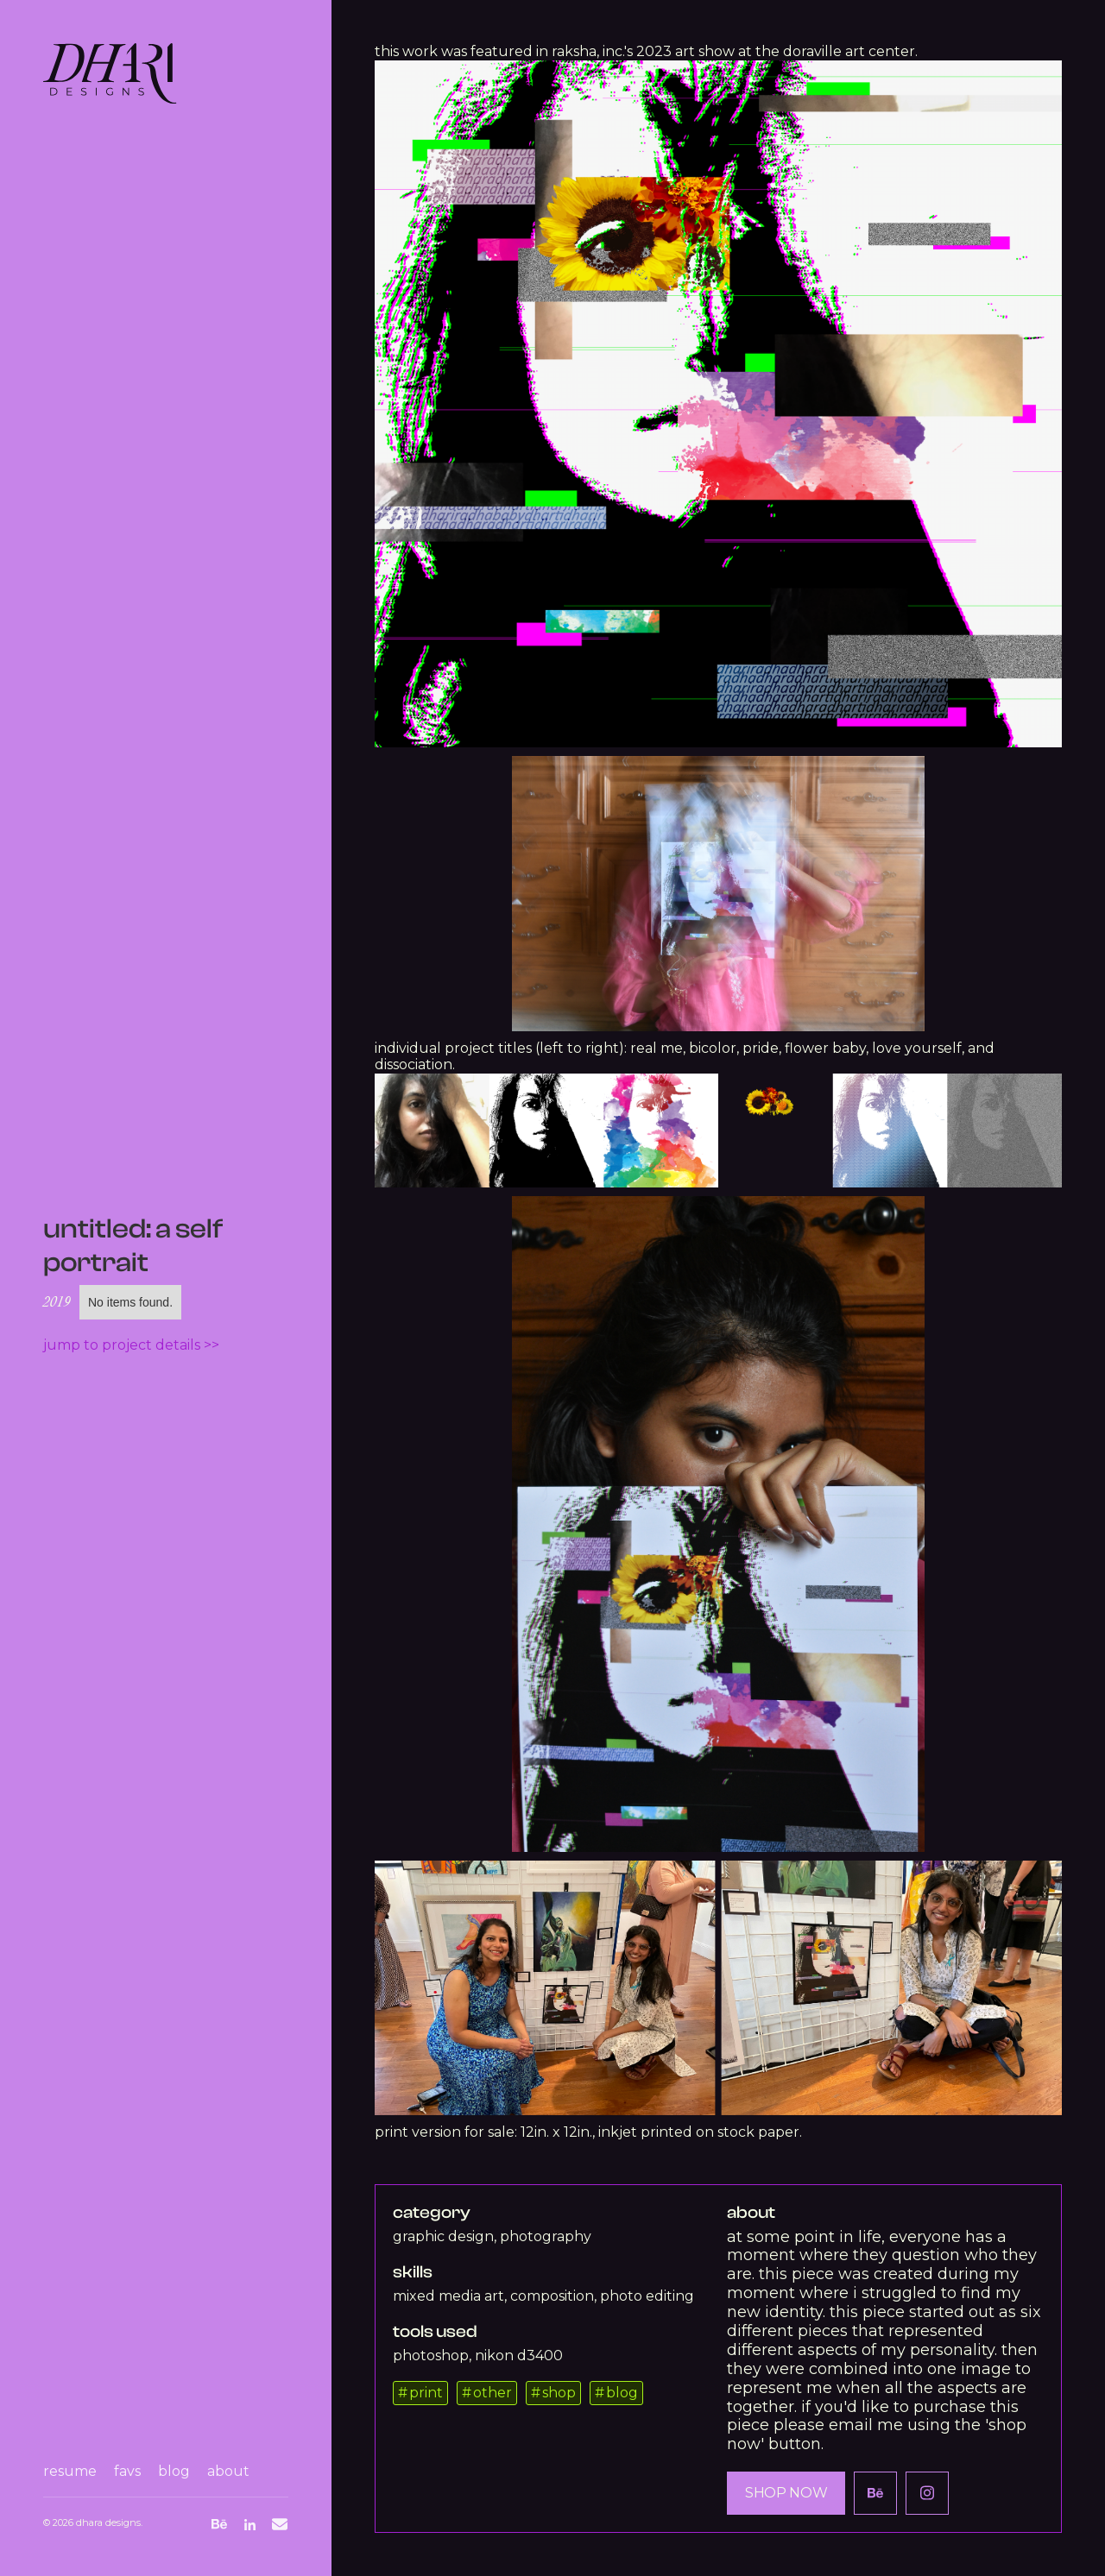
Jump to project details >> (131, 1345)
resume (70, 2471)
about (228, 2471)
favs (127, 2471)
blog (174, 2471)
